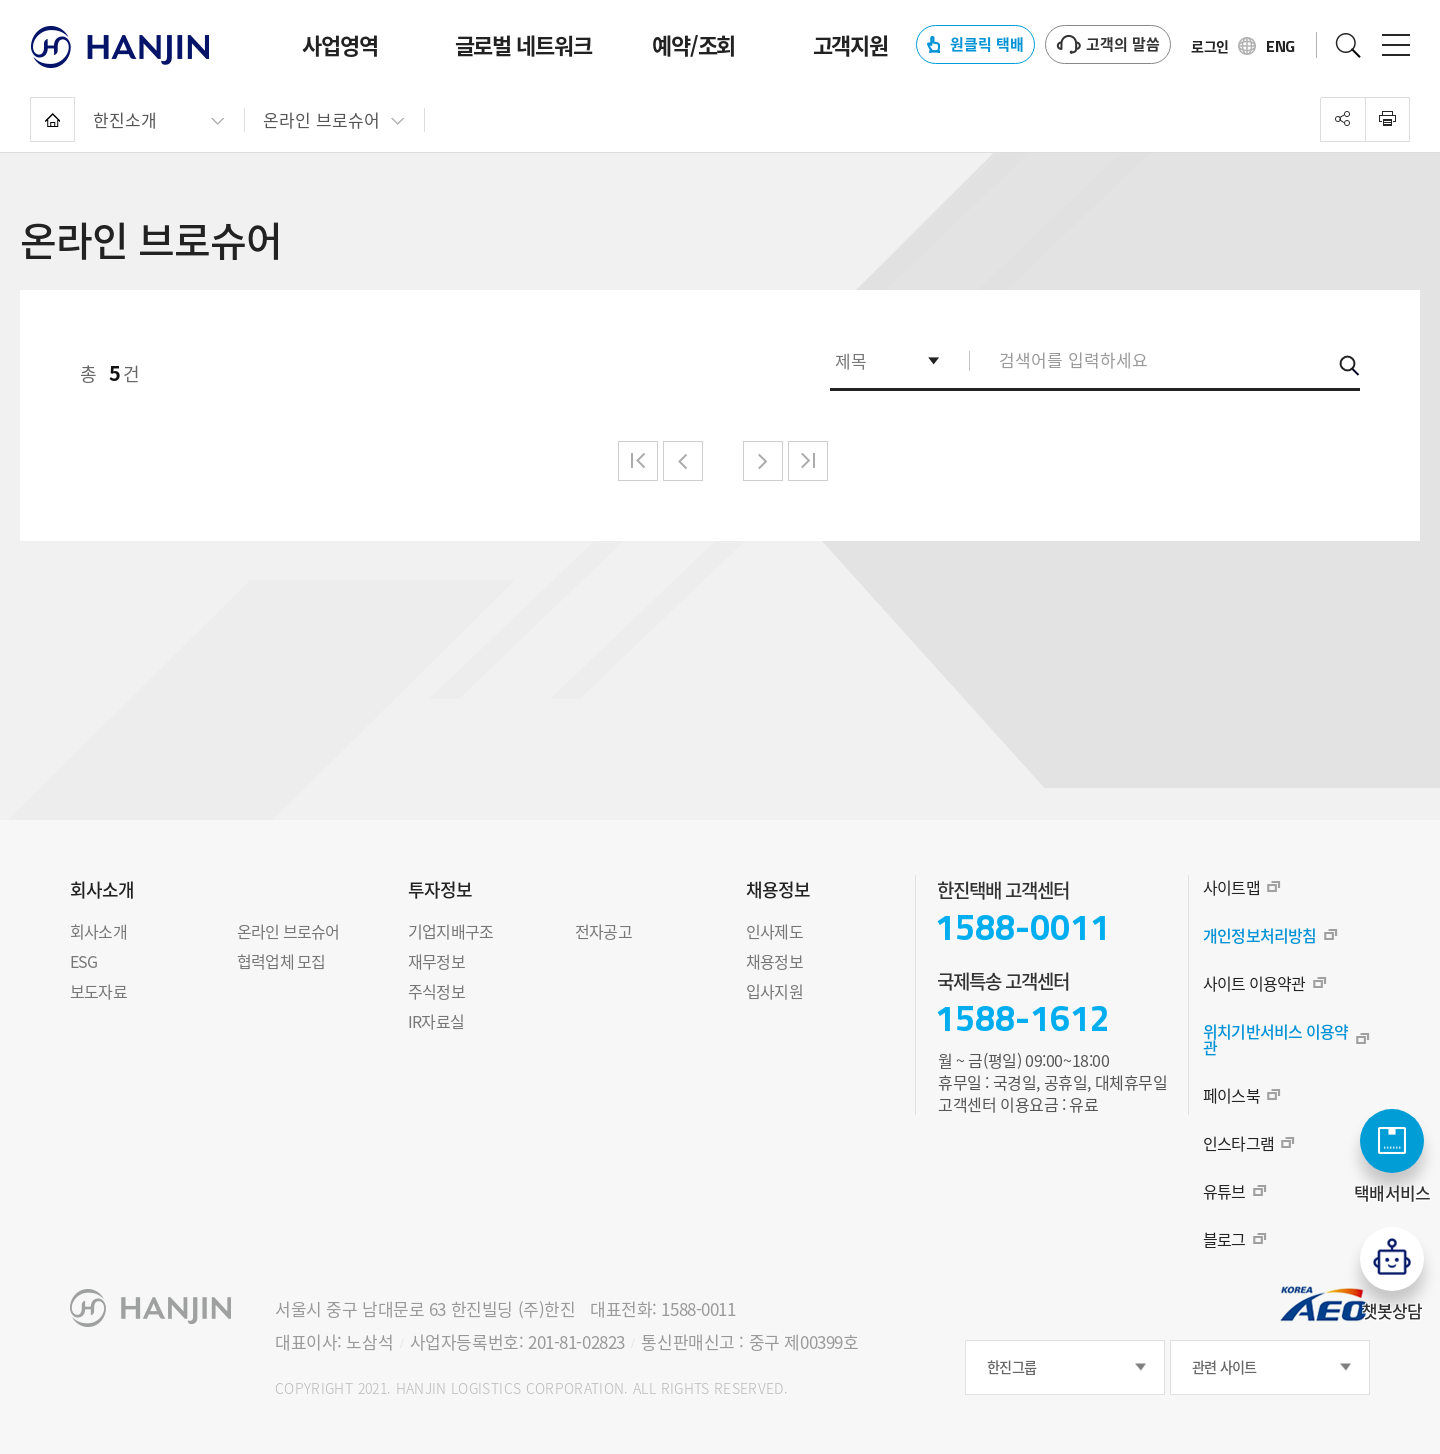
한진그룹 (1011, 1367)
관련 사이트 (1224, 1367)
